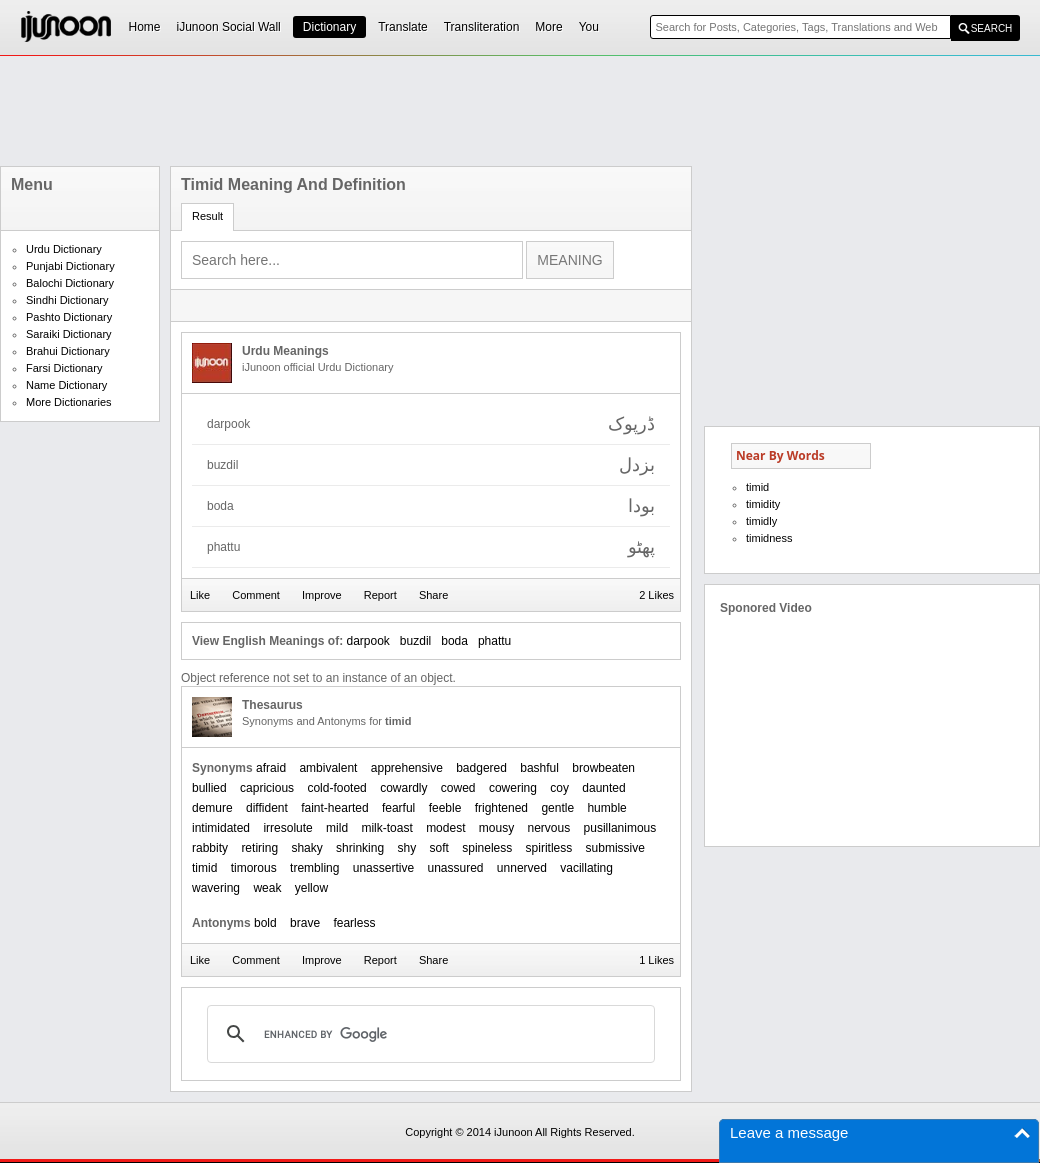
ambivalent (328, 768)
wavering (216, 888)
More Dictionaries (69, 402)
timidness (769, 538)
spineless (487, 848)
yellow (311, 888)
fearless (354, 923)
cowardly (403, 788)
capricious (267, 788)
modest (445, 828)
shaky (306, 848)
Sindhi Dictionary (67, 300)
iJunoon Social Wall (229, 27)
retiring (259, 848)
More (548, 27)
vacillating (586, 868)
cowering (513, 788)
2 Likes (656, 595)
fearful (398, 808)
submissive (615, 848)
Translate (403, 27)
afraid (271, 768)
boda (454, 641)
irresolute (287, 828)
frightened (501, 808)
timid (204, 868)
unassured (455, 868)
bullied (209, 788)
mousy (496, 828)
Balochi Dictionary (70, 283)
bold (265, 923)
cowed (458, 788)
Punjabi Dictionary (70, 266)
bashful (539, 768)
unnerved (522, 868)
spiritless (549, 848)
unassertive (383, 868)
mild (337, 828)
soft (439, 848)
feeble (445, 808)
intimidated (221, 828)
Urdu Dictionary (64, 249)
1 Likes (656, 960)
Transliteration (482, 27)
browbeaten (603, 768)
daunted (603, 788)
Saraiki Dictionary (69, 334)
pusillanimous (620, 828)
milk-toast (386, 828)
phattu (494, 641)
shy (406, 848)
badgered (481, 768)
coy (559, 788)
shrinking (360, 848)
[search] (428, 1034)
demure (212, 808)
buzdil (415, 641)
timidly (761, 521)
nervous (549, 828)
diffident (267, 808)
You (589, 27)
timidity (763, 504)
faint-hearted (334, 808)
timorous (254, 868)
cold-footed (336, 788)
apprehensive (407, 768)
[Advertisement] (520, 111)
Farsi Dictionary (64, 368)
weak (267, 888)
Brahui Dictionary (68, 351)
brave (305, 923)
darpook (367, 641)
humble (606, 808)
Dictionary (329, 27)
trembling (314, 868)
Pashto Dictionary (69, 317)
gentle (557, 808)
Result (207, 216)
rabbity (210, 848)
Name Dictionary (66, 385)
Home (145, 27)
